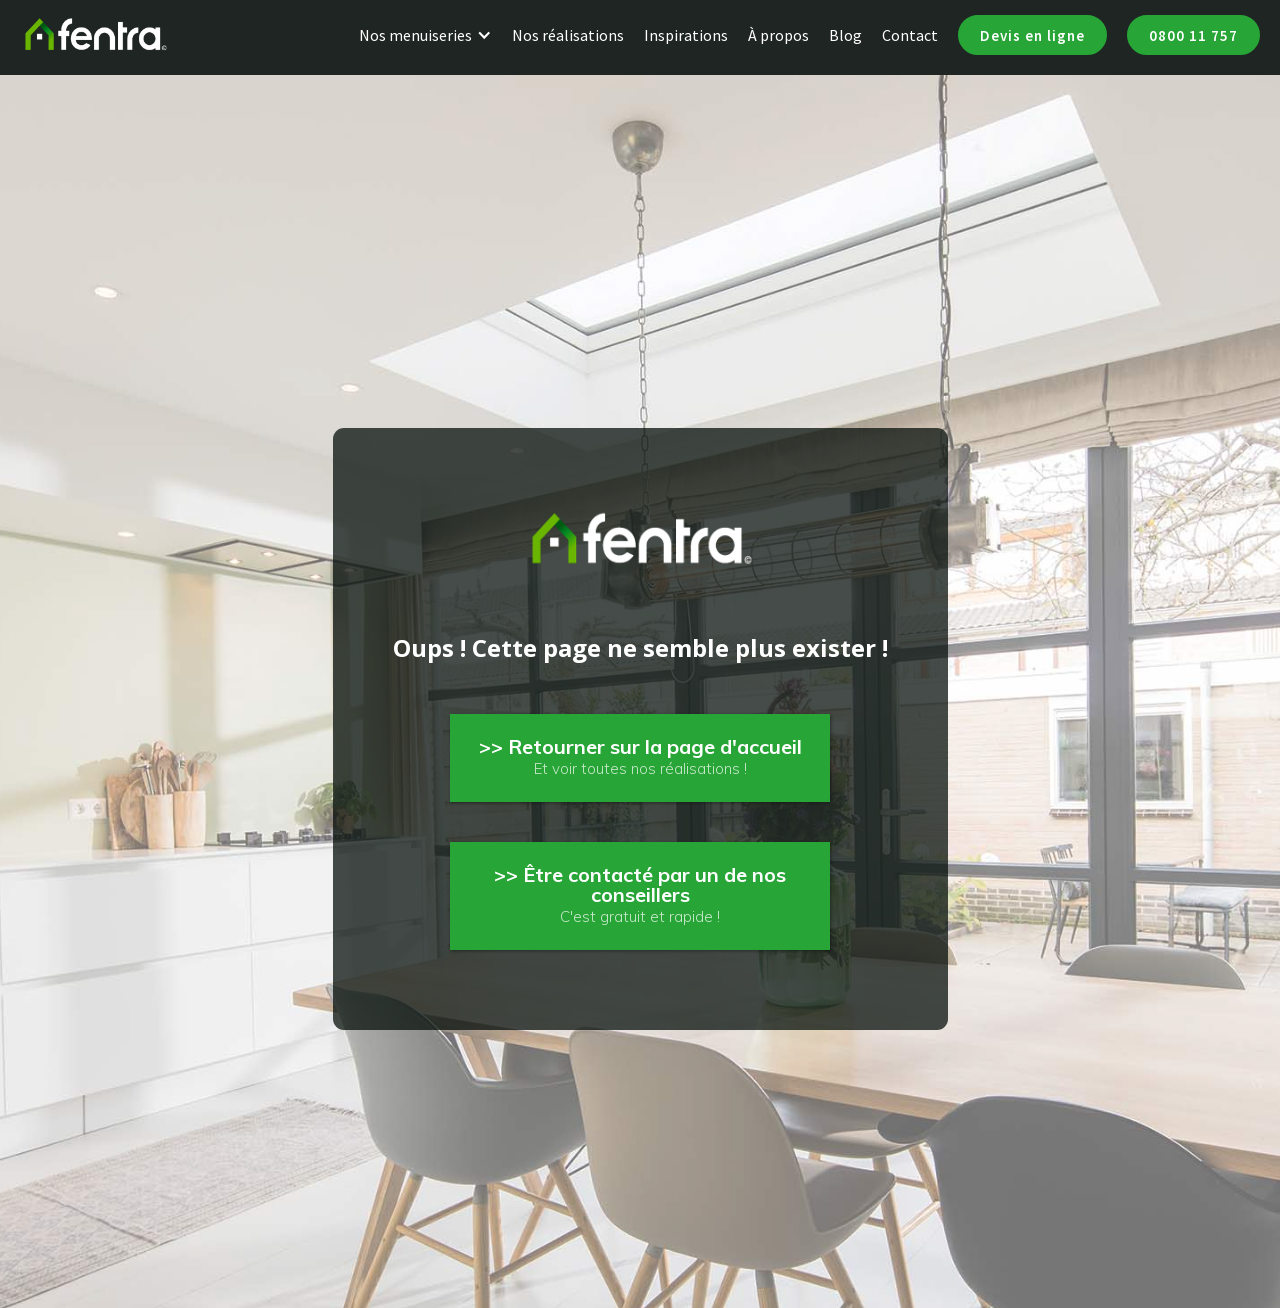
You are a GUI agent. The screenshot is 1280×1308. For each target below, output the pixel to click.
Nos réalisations (568, 35)
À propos (778, 35)
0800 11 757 (1193, 35)
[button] (435, 35)
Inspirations (686, 35)
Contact (910, 35)
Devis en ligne (1032, 35)
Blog (845, 35)
